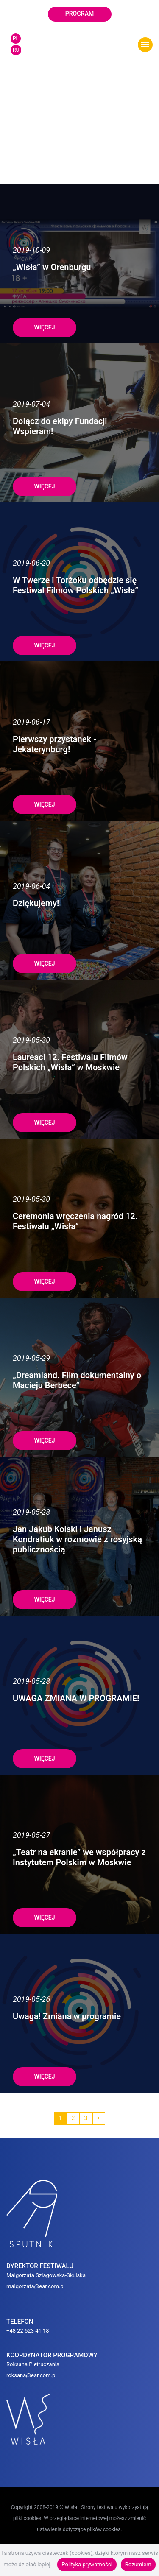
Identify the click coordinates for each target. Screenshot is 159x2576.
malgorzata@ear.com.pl (35, 2271)
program (79, 13)
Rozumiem (138, 2564)
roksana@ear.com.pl (31, 2360)
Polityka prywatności (86, 2564)
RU (16, 50)
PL (16, 39)
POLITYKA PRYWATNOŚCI (79, 2537)
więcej (44, 312)
